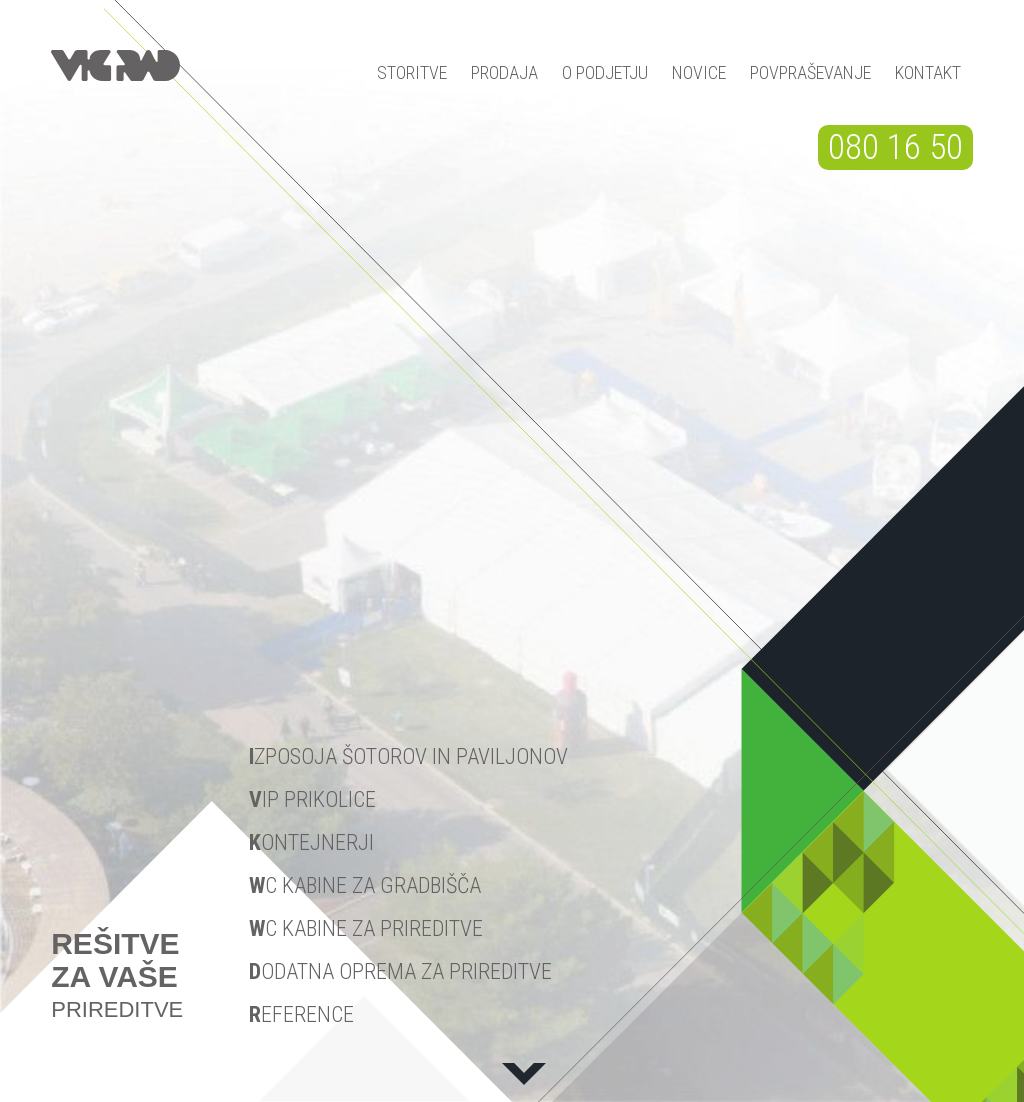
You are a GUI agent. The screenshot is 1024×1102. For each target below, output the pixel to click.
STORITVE (412, 72)
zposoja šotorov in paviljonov (408, 756)
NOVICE (699, 72)
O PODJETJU (605, 72)
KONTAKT (928, 72)
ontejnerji (311, 842)
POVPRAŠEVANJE (810, 72)
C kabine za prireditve (366, 928)
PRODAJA (504, 72)
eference (301, 1014)
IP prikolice (312, 799)
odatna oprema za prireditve (400, 971)
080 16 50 (895, 147)
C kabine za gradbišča (365, 885)
